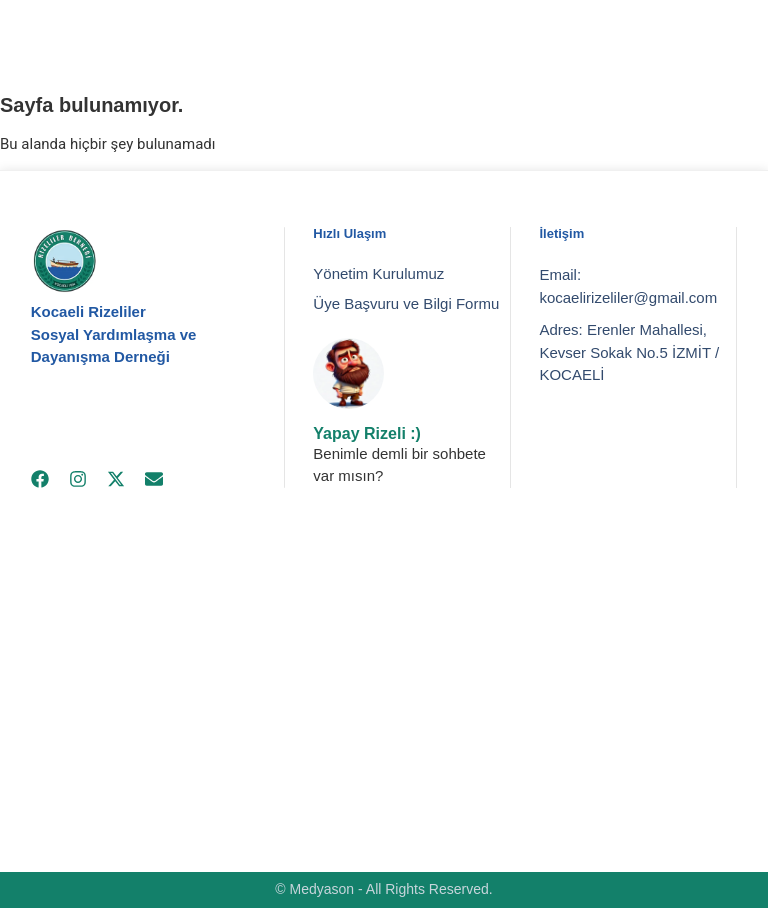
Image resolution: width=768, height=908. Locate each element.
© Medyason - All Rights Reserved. (383, 889)
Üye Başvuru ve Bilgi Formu (406, 303)
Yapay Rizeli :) (367, 433)
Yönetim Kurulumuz (378, 273)
